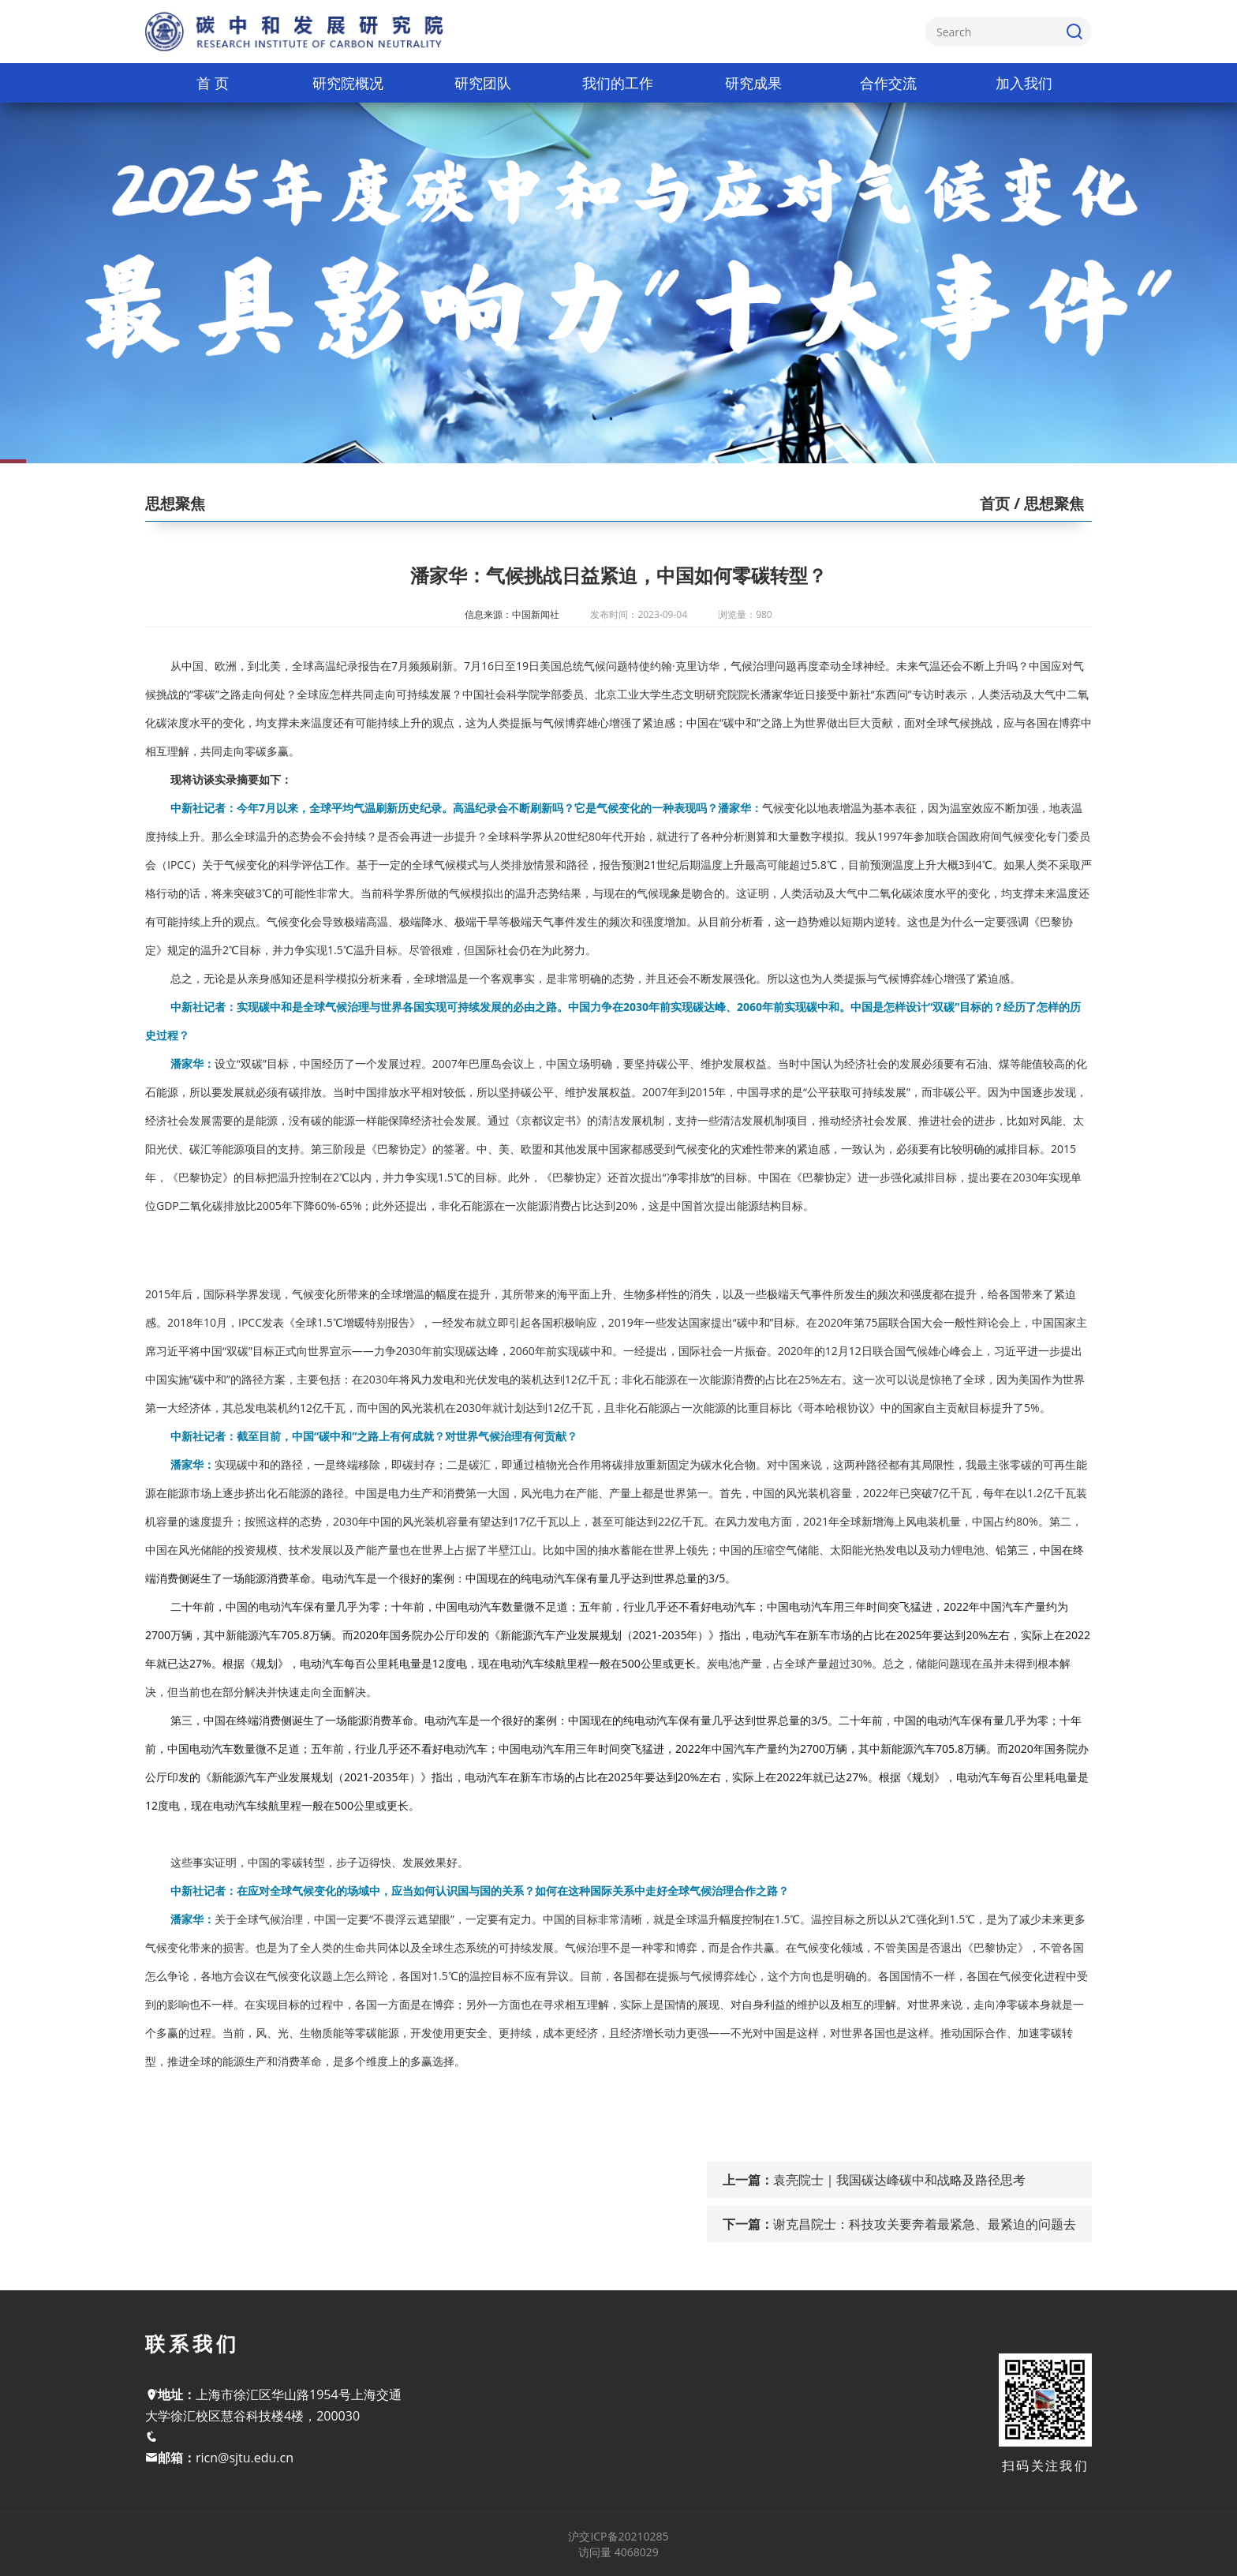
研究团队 (482, 82)
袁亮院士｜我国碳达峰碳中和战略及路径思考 (899, 2179)
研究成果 (753, 82)
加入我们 (1024, 82)
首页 (995, 503)
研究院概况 (347, 82)
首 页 (212, 82)
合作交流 (888, 82)
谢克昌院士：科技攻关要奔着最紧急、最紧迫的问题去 (924, 2224)
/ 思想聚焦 (1047, 503)
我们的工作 (617, 82)
